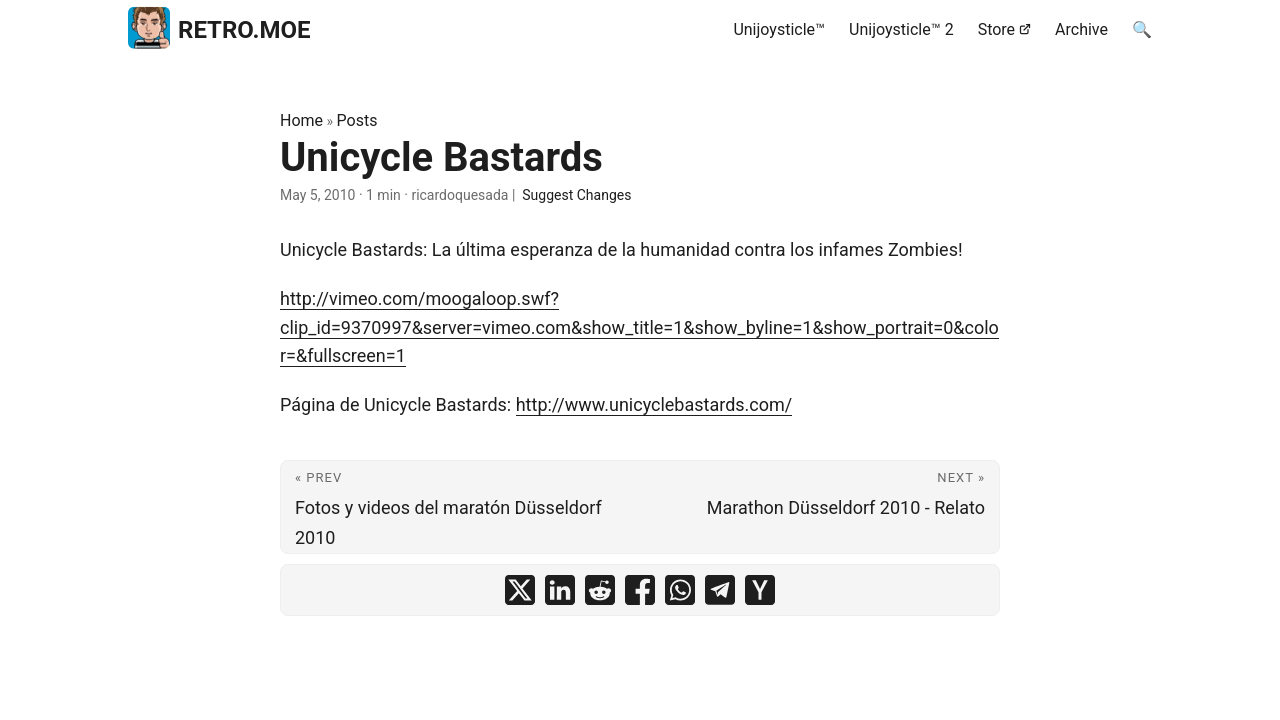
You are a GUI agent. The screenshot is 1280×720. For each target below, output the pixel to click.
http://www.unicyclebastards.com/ (654, 404)
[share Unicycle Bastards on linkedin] (560, 590)
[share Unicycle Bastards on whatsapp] (680, 590)
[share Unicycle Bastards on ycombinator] (760, 590)
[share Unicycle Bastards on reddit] (600, 590)
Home (301, 120)
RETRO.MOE (219, 27)
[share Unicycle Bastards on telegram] (720, 590)
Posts (357, 120)
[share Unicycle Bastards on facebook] (640, 590)
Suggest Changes (576, 195)
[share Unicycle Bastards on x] (520, 590)
